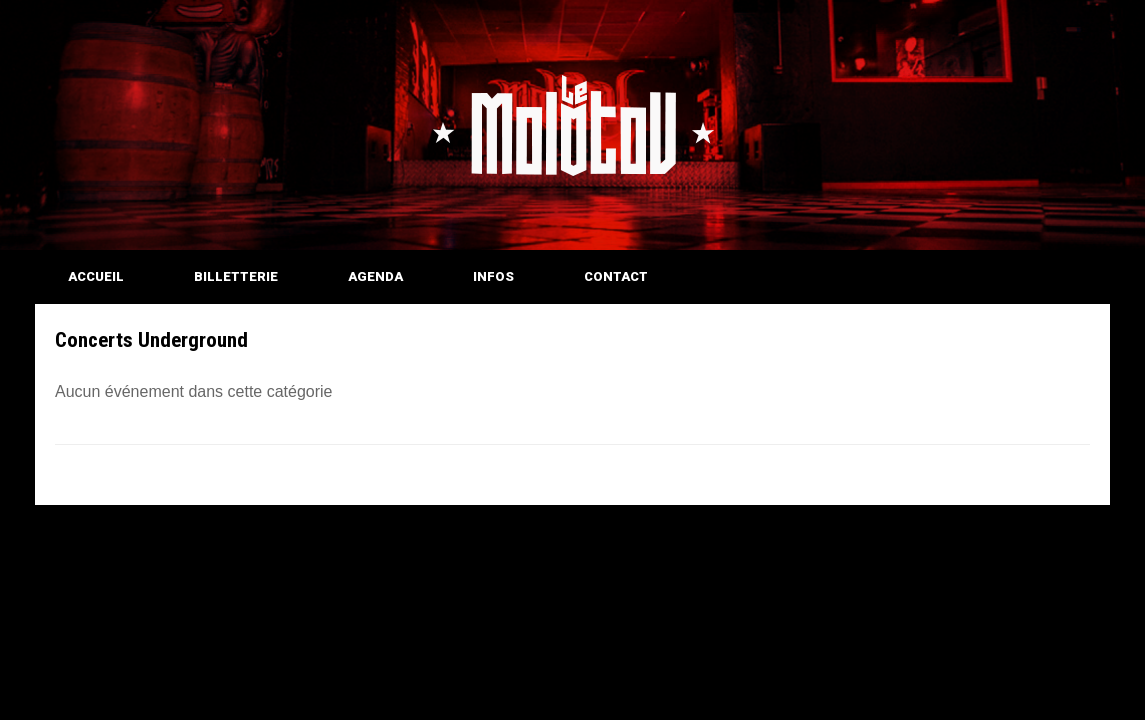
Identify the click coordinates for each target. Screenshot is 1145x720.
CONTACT (616, 276)
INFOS (493, 276)
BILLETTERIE (236, 276)
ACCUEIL (96, 276)
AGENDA (375, 276)
